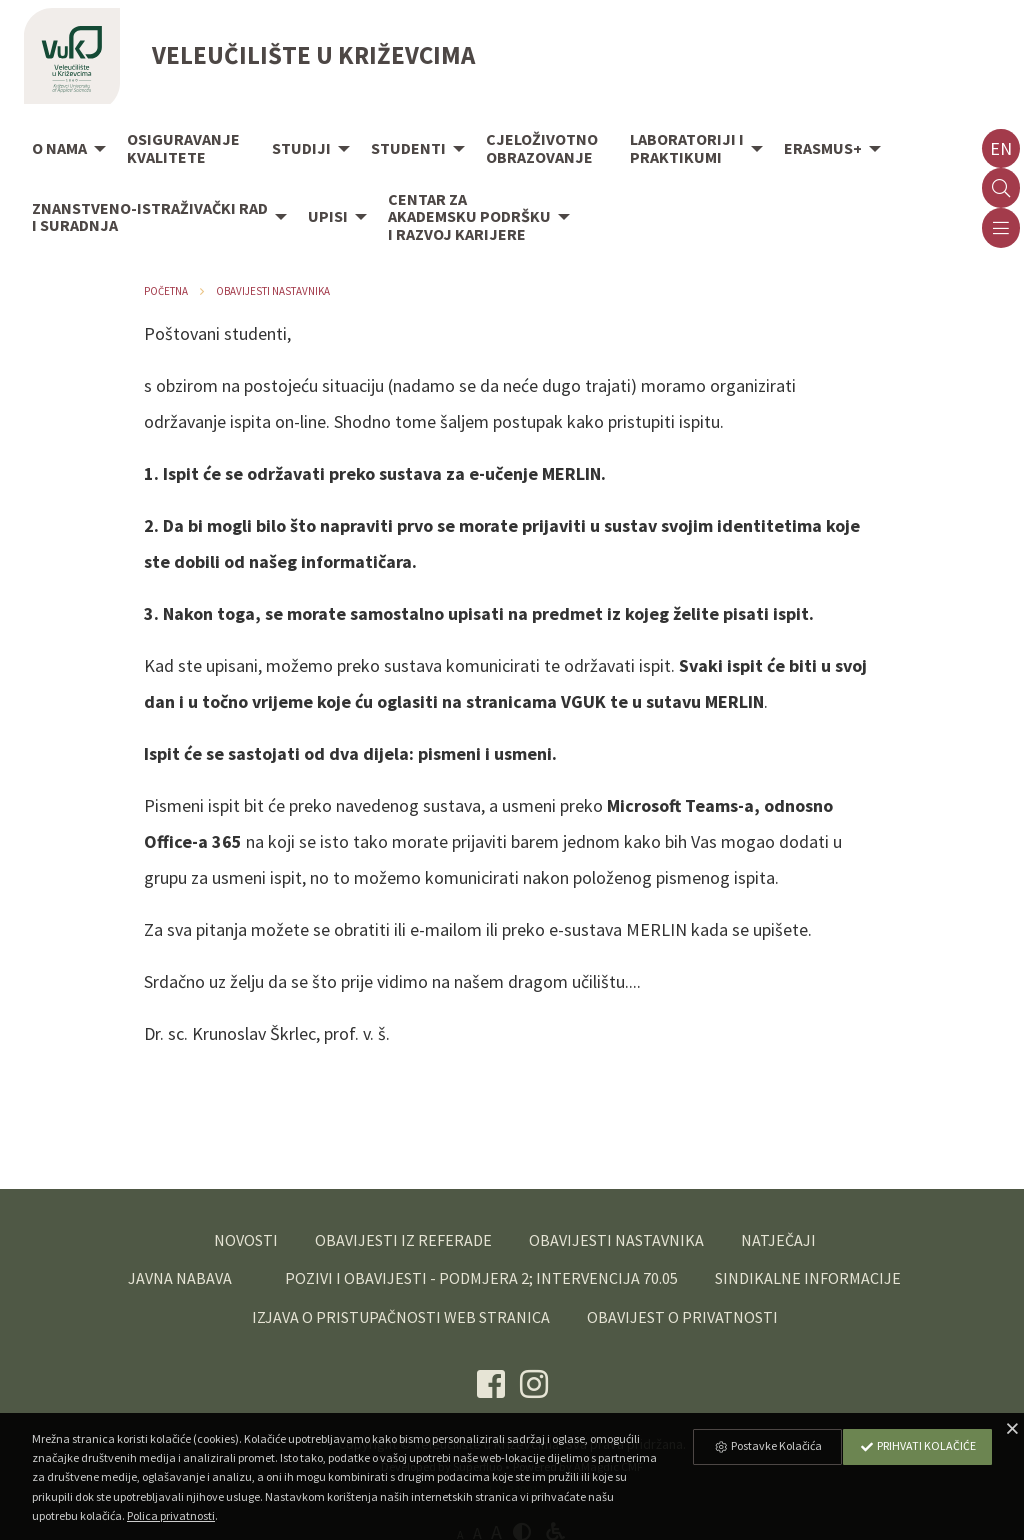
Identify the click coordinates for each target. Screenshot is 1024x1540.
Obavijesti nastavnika (273, 291)
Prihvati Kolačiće (918, 1445)
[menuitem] (63, 150)
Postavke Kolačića (768, 1445)
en (1001, 148)
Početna (166, 291)
